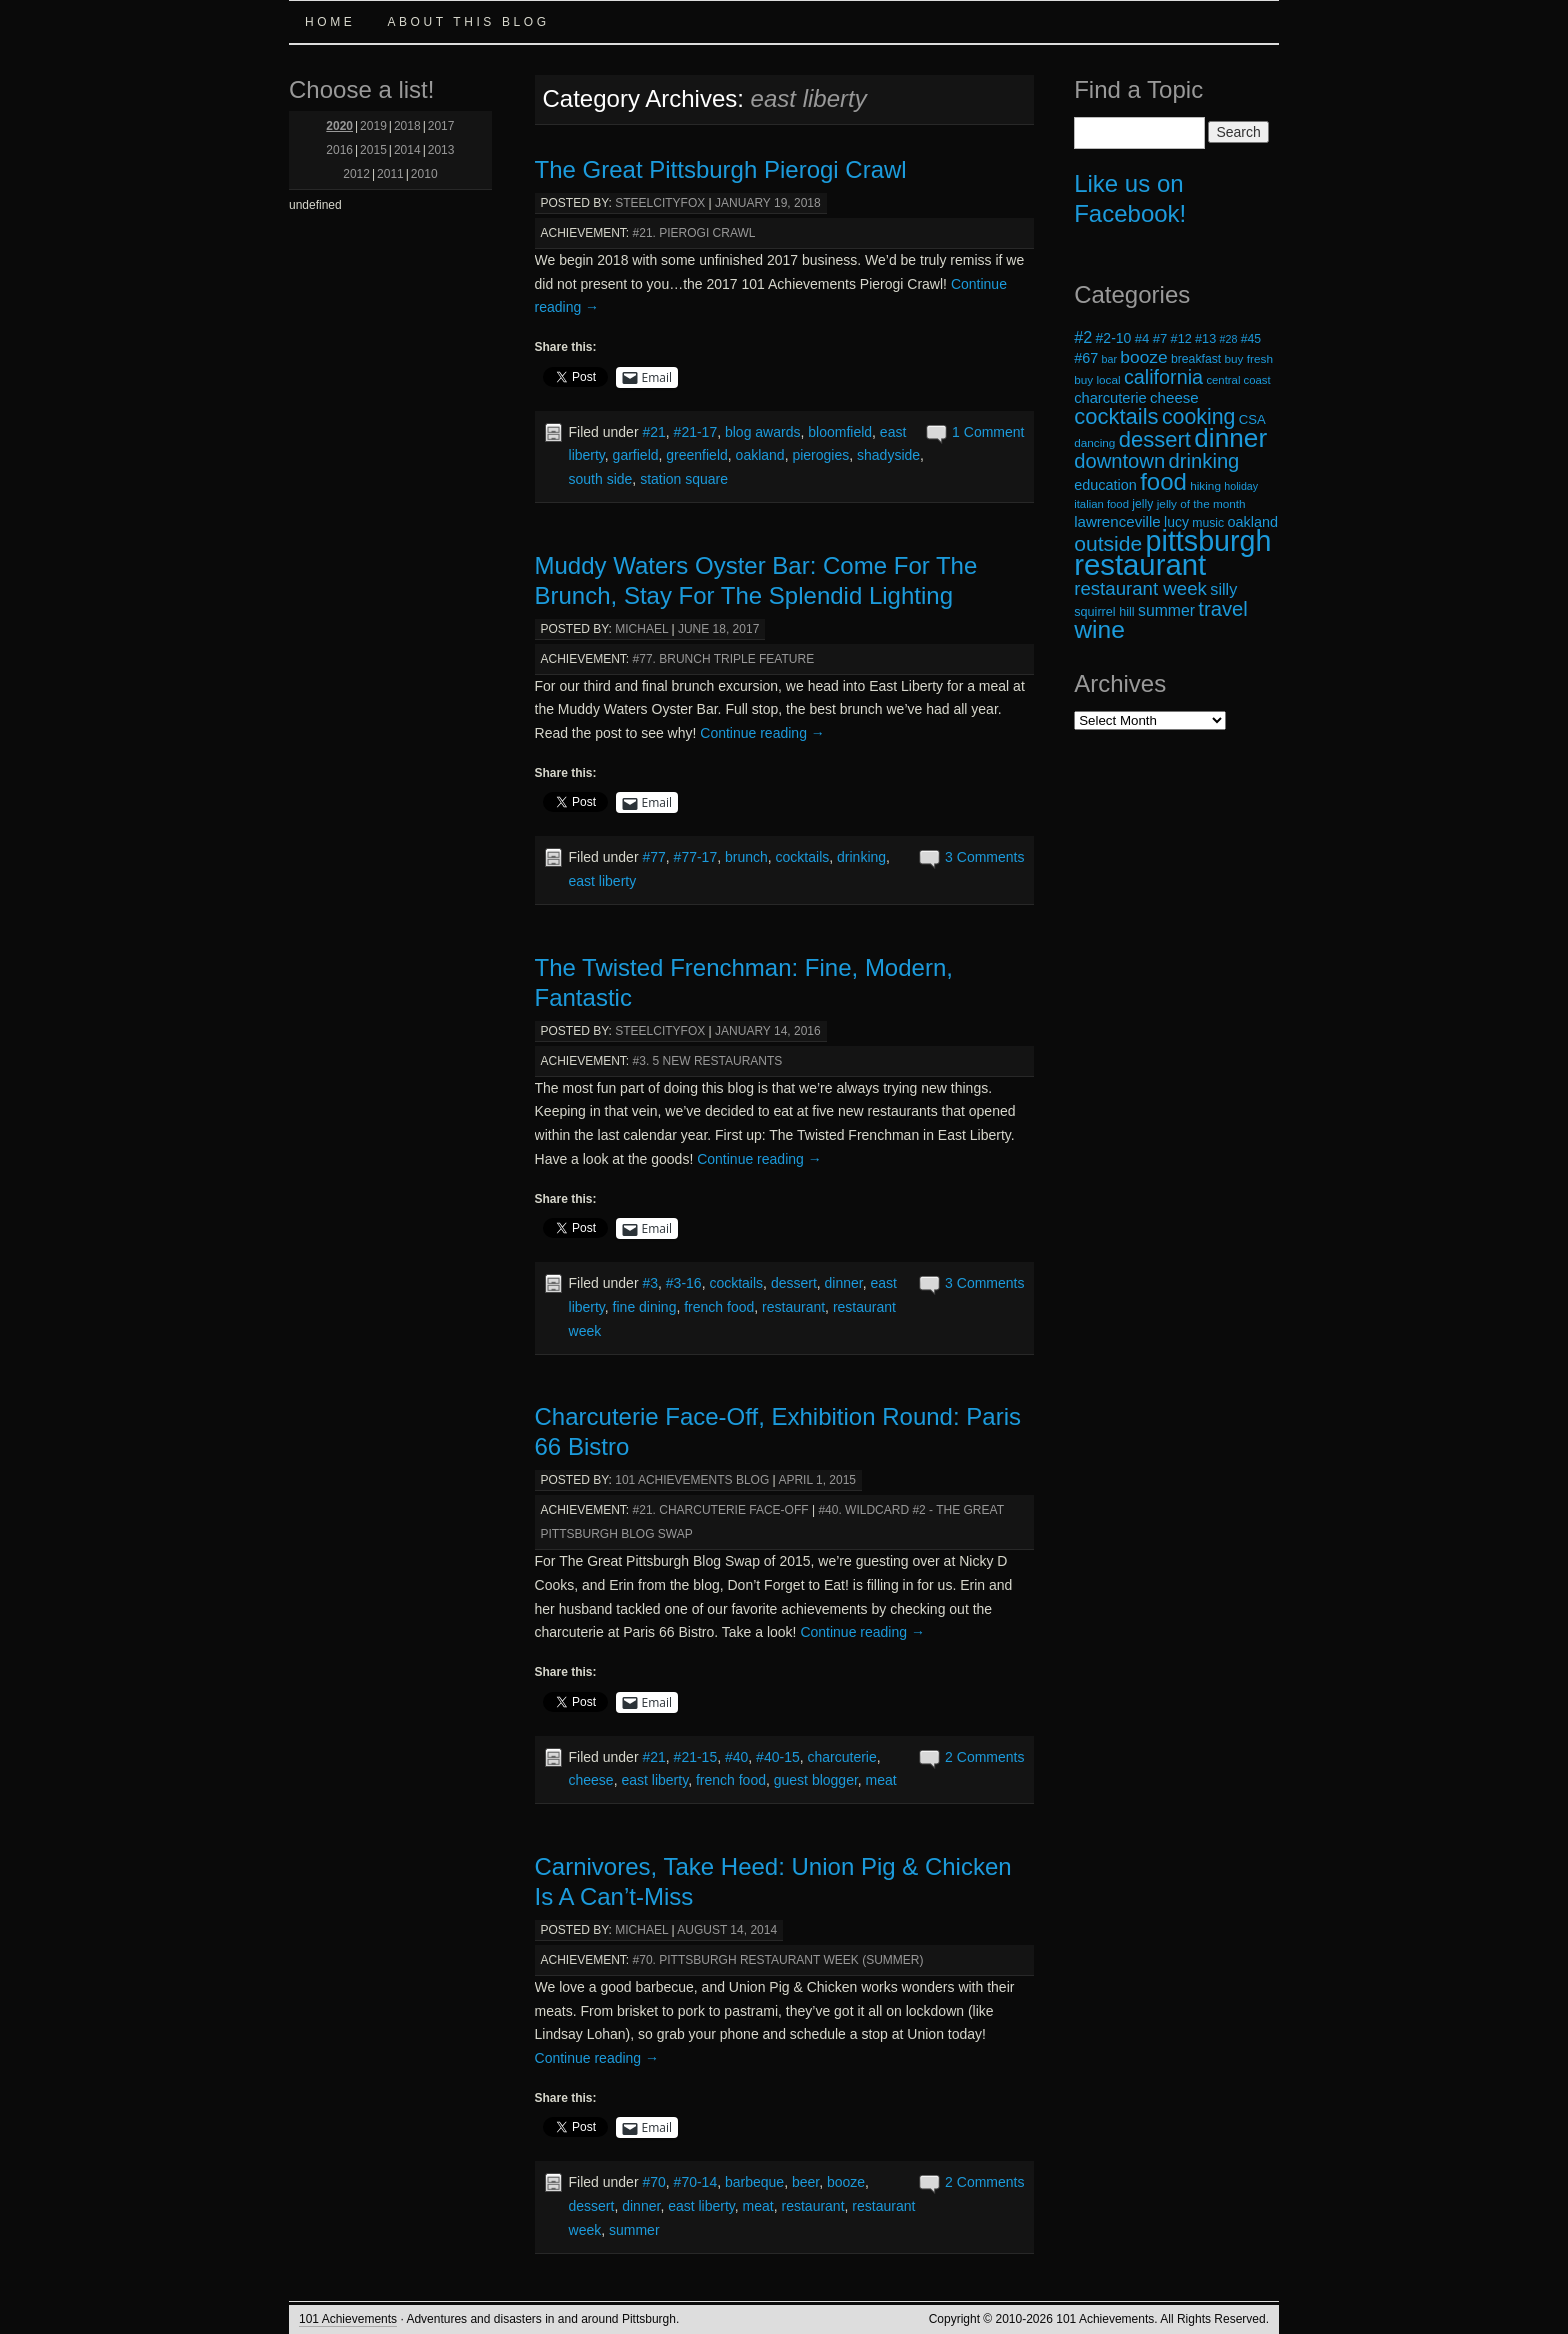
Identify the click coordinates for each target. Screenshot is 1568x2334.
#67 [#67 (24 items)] (1086, 358)
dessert (794, 1283)
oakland (760, 455)
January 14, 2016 (768, 1031)
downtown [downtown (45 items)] (1119, 461)
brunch (746, 857)
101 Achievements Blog (692, 1480)
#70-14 (696, 2182)
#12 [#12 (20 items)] (1181, 339)
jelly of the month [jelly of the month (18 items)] (1201, 503)
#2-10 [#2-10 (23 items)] (1114, 338)
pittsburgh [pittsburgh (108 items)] (1209, 541)
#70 (653, 2182)
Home (330, 22)
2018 (407, 126)
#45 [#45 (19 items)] (1251, 339)
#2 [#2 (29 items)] (1083, 337)
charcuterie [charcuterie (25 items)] (1110, 398)
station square (684, 479)
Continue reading (762, 733)
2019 (373, 126)
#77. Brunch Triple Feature (724, 659)
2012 (356, 174)
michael (641, 629)
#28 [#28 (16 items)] (1229, 339)
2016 (339, 150)
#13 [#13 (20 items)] (1205, 339)
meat (881, 1780)
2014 (407, 150)
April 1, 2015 (817, 1480)
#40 (736, 1757)
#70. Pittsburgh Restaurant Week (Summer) (778, 1960)
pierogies (820, 455)
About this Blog (468, 22)
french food (719, 1307)
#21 (653, 432)
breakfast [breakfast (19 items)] (1196, 359)
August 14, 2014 (727, 1930)
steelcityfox (660, 203)
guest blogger (816, 1780)
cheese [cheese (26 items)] (1174, 397)
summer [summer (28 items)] (1166, 610)
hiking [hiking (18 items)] (1205, 485)
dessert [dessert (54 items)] (1155, 439)
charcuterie (841, 1757)
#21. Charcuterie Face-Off (721, 1510)
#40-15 (778, 1757)
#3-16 (684, 1283)
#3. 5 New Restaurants (708, 1061)
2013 (441, 150)
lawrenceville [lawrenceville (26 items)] (1117, 521)
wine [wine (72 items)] (1099, 629)
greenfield (697, 455)
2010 (424, 174)
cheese (591, 1780)
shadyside (888, 455)
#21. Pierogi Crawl (694, 233)
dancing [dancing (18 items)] (1094, 442)
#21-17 (696, 432)
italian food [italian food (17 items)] (1101, 504)
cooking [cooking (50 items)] (1199, 417)
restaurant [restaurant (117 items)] (1140, 564)
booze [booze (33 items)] (1143, 357)
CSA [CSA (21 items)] (1252, 419)
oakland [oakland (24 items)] (1253, 522)
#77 (653, 857)
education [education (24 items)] (1105, 485)
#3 (650, 1283)
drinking (861, 857)
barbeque (754, 2182)
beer (805, 2182)
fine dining (645, 1307)
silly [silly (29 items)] (1223, 589)
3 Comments (984, 857)
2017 (441, 126)
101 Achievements (348, 2319)
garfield (636, 455)
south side (601, 479)
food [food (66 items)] (1163, 481)
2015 (373, 150)
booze (846, 2182)
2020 (339, 126)
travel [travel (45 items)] (1222, 609)
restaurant (793, 1307)
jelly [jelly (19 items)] (1142, 504)
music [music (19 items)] (1208, 523)
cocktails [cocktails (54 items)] (1116, 416)
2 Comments (984, 1757)
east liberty (603, 881)
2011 (390, 174)
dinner (844, 1283)
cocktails (803, 857)
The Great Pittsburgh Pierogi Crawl (721, 169)
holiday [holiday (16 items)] (1241, 486)
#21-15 (696, 1757)
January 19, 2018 (768, 203)
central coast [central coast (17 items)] (1238, 380)
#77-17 (696, 857)
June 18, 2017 (718, 629)
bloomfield (840, 432)
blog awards (763, 432)
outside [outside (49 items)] (1108, 543)
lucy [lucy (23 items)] (1176, 522)
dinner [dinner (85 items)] (1230, 438)
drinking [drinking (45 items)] (1204, 461)
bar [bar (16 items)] (1109, 359)
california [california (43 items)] (1163, 377)
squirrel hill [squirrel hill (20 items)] (1104, 612)
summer (634, 2230)
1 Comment (988, 432)
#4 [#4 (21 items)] (1142, 338)
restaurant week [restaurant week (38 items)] (1140, 588)
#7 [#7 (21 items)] (1160, 338)
